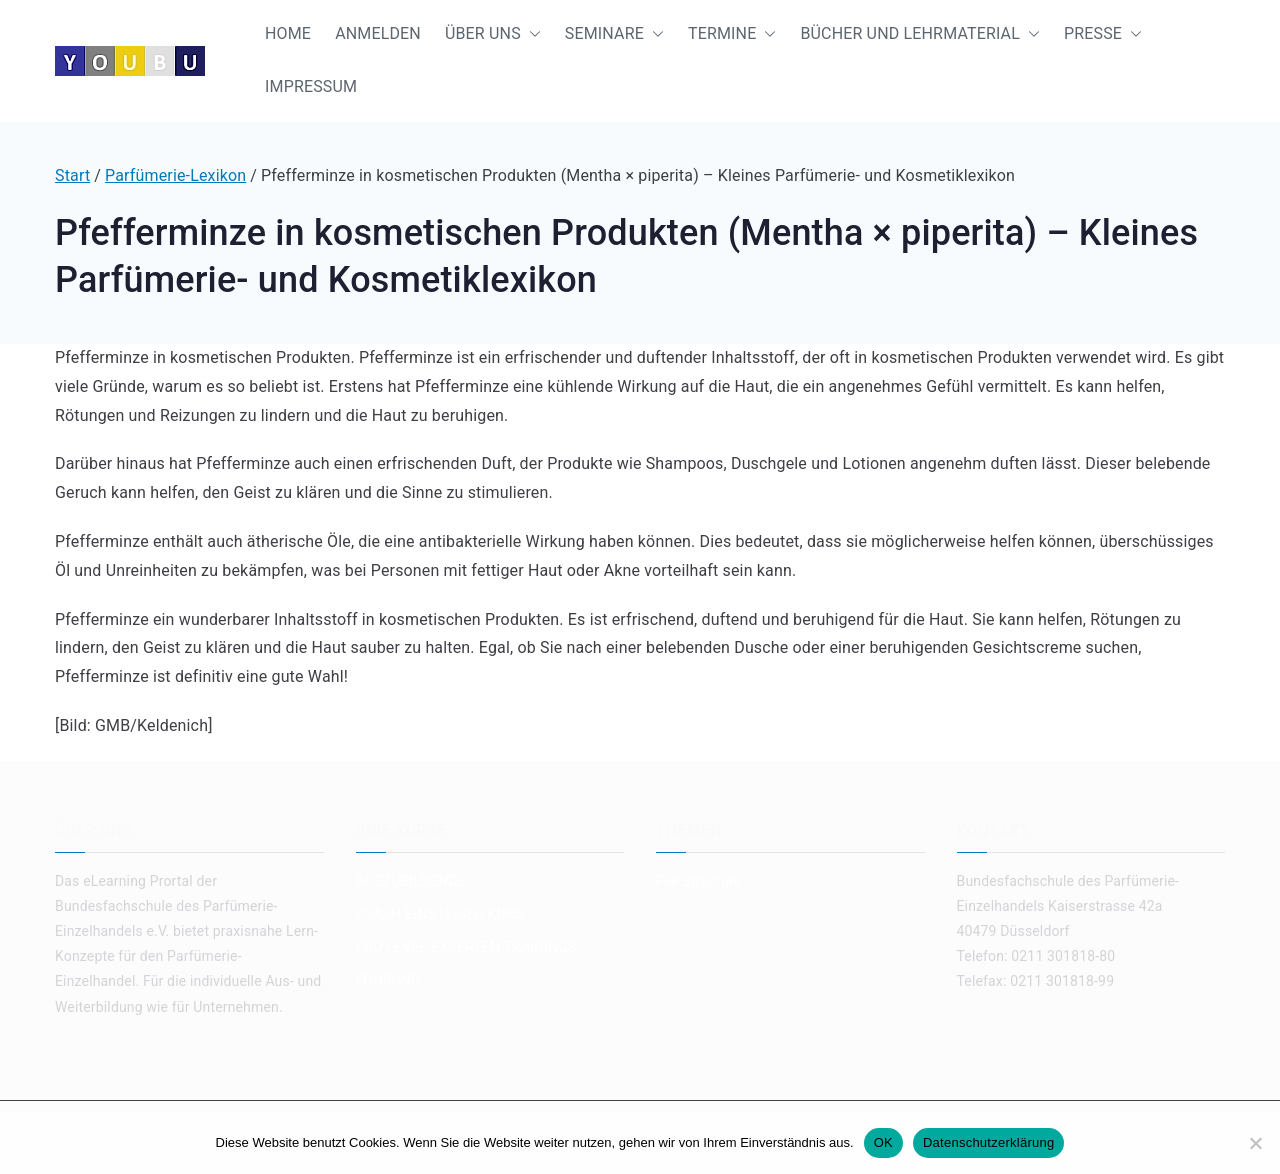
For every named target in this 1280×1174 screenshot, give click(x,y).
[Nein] (1255, 1143)
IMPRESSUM (311, 86)
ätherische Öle (299, 541)
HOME (288, 33)
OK (883, 1142)
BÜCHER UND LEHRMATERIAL (920, 34)
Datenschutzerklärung (988, 1142)
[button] (531, 34)
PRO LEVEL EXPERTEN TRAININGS (466, 947)
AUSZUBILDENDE (411, 881)
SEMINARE (614, 34)
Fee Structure (698, 881)
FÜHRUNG (388, 980)
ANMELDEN (378, 33)
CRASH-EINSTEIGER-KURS (439, 914)
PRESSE (1103, 34)
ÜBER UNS (493, 34)
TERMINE (732, 34)
